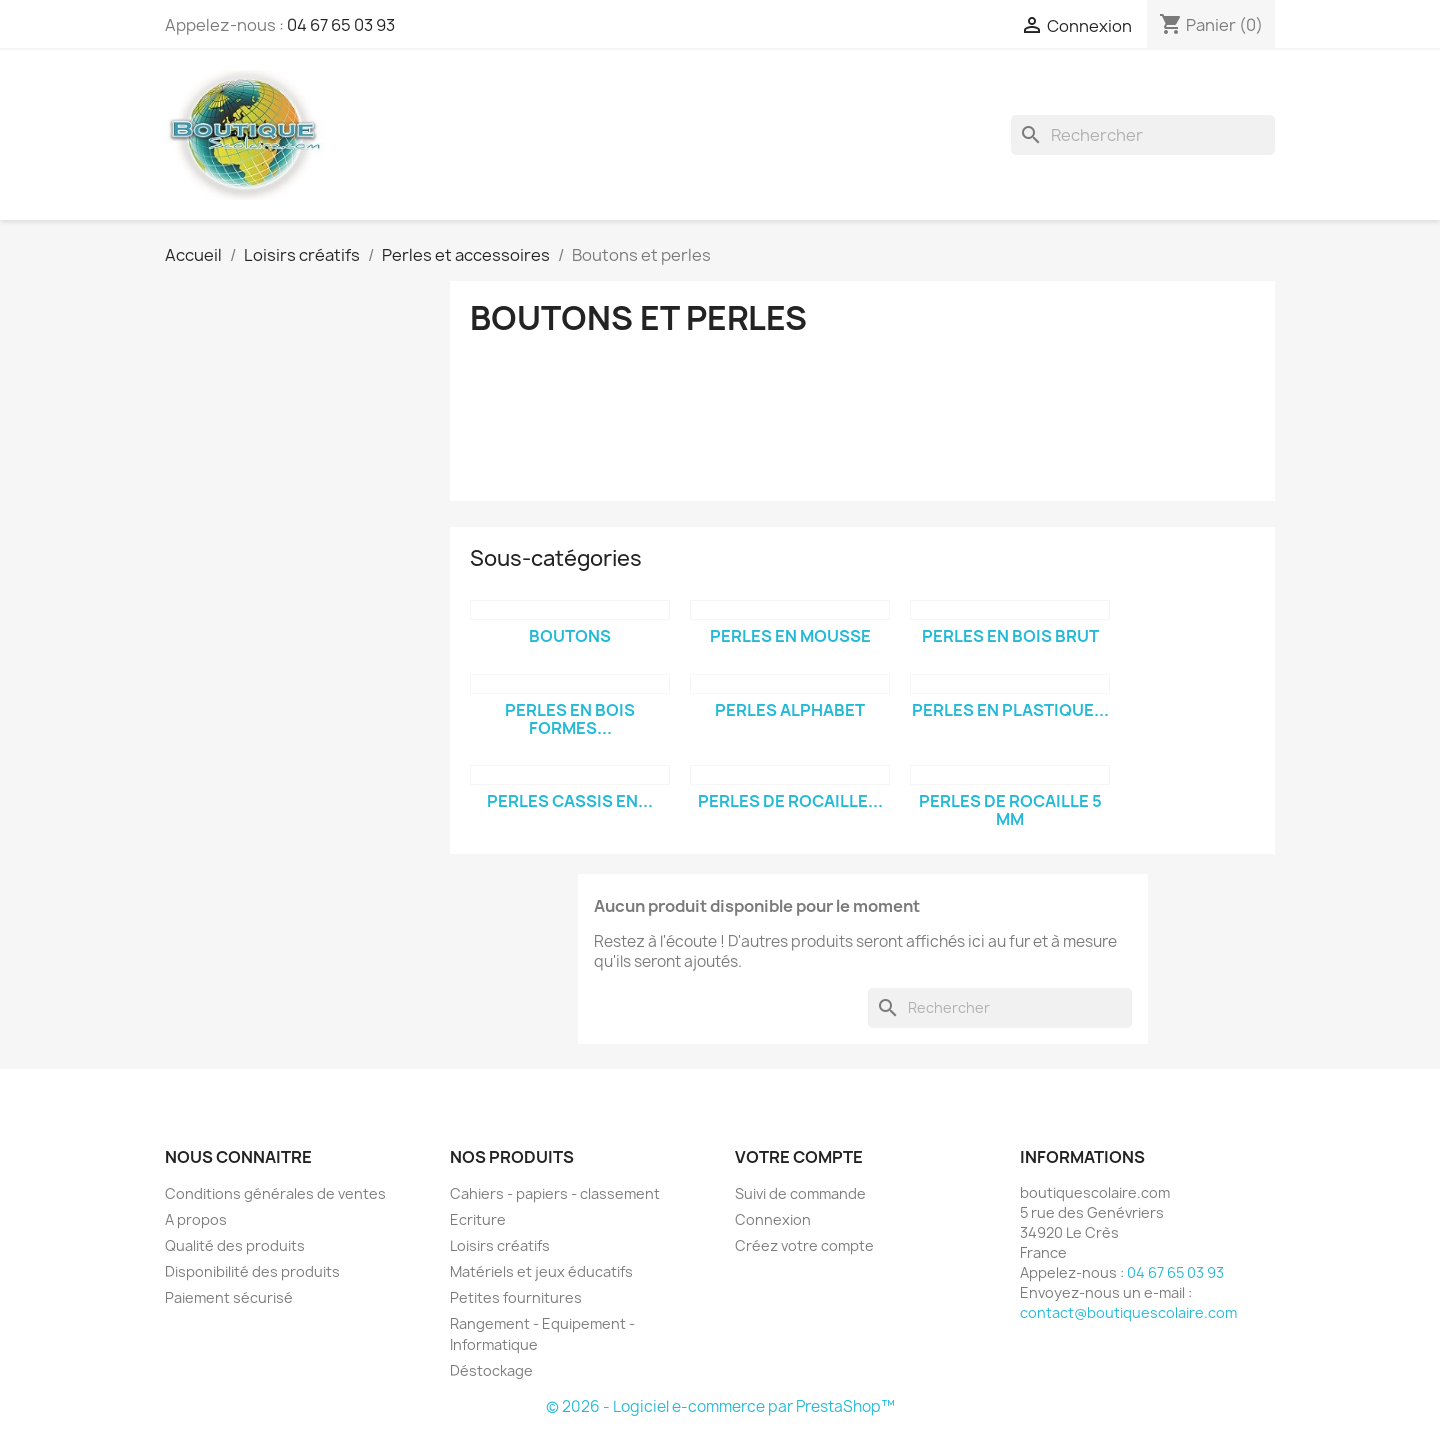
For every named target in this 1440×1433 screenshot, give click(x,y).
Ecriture (478, 1219)
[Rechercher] (1143, 135)
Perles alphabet (790, 710)
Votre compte (799, 1157)
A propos (196, 1219)
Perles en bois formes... (570, 719)
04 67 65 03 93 (341, 25)
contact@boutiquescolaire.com (1128, 1312)
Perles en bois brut (1010, 636)
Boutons (570, 636)
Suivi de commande (800, 1193)
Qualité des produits (235, 1245)
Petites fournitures (516, 1297)
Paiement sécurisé (229, 1297)
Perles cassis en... (570, 801)
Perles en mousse (790, 636)
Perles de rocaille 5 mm (1010, 810)
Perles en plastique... (1010, 710)
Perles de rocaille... (790, 801)
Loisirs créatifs (500, 1245)
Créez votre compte (804, 1245)
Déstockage (491, 1370)
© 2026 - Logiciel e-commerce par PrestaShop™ (720, 1406)
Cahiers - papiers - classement (555, 1193)
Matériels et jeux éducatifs (541, 1271)
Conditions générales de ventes (275, 1193)
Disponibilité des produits (252, 1271)
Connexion (773, 1219)
